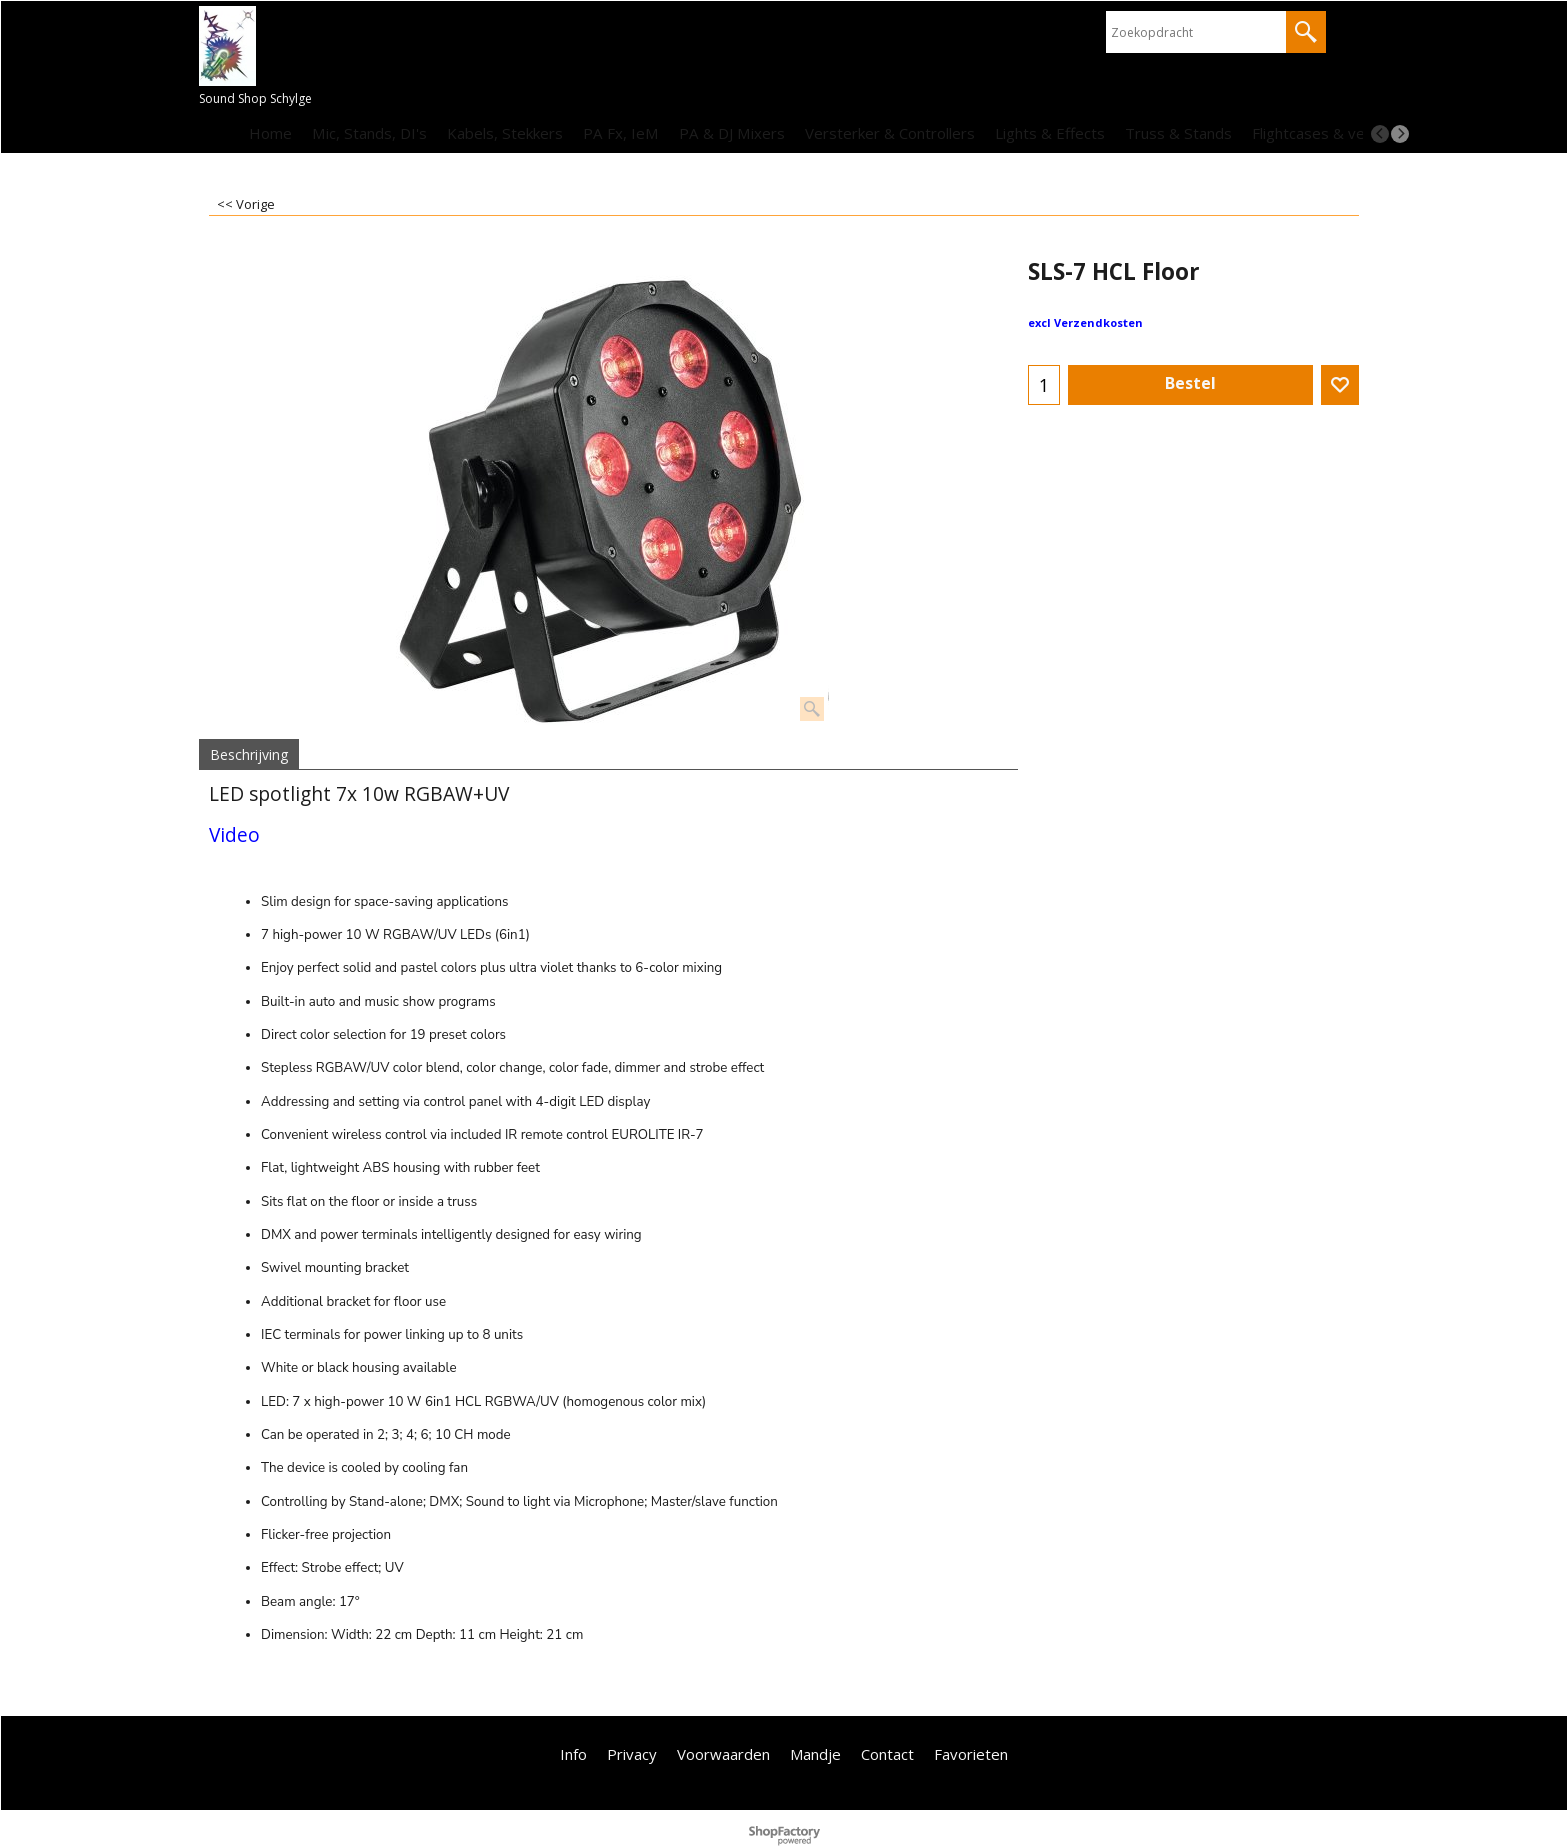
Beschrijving (249, 754)
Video (234, 834)
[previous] (1380, 134)
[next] (1400, 134)
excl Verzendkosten (1085, 322)
